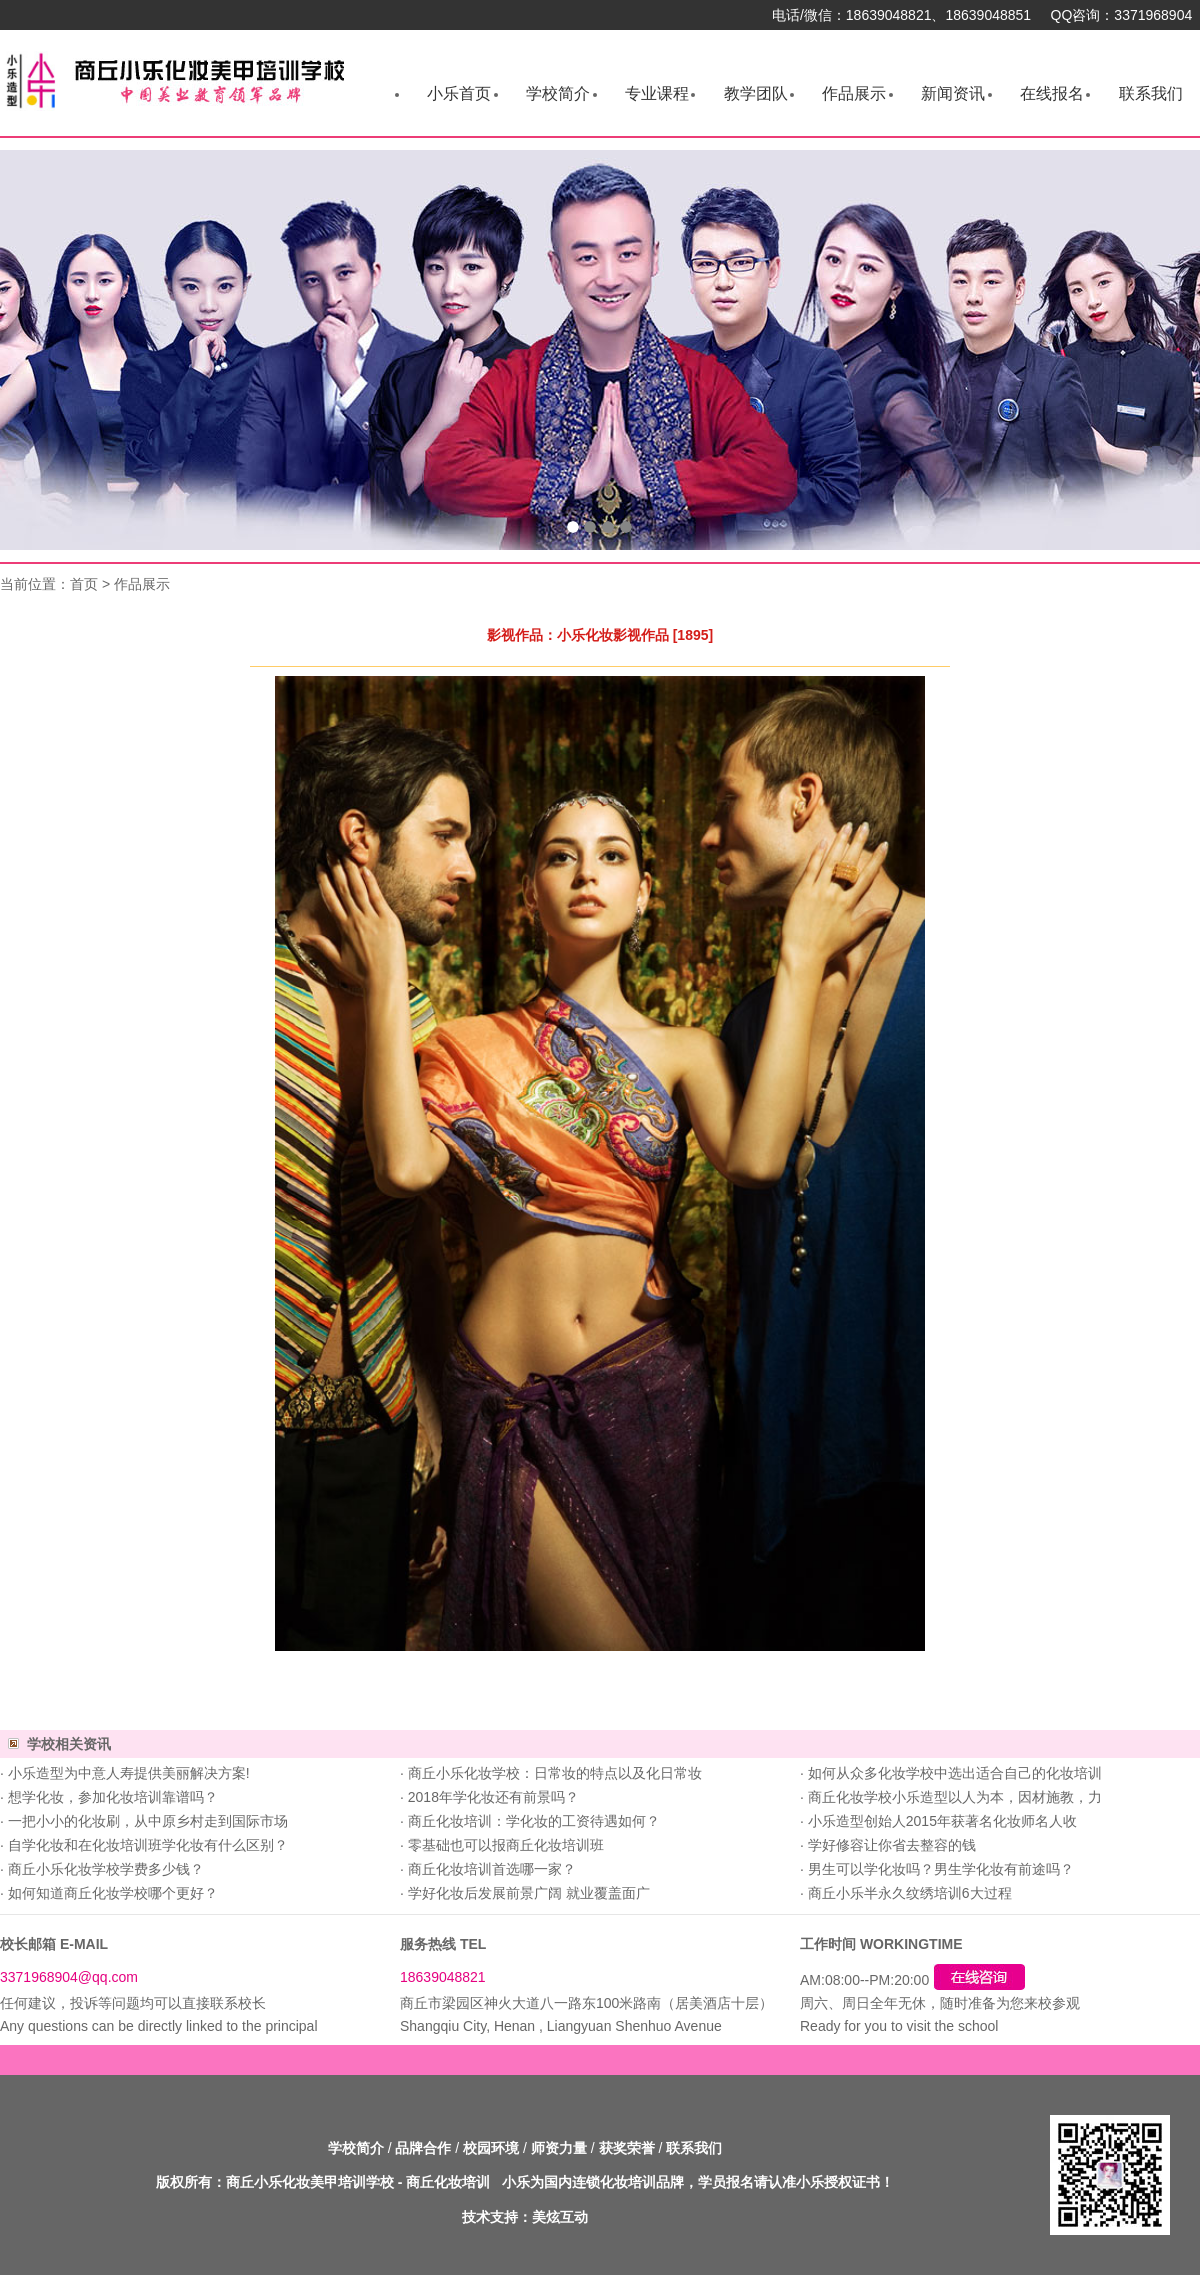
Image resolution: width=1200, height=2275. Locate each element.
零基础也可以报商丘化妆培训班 (506, 1845)
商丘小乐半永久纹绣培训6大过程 (910, 1893)
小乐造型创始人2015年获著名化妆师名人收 (942, 1821)
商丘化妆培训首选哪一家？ (492, 1869)
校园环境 (491, 2148)
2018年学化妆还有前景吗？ (493, 1797)
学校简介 (558, 93)
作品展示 (854, 93)
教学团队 (756, 93)
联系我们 (1151, 93)
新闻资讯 (953, 93)
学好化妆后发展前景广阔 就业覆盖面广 (529, 1893)
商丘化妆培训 (448, 2182)
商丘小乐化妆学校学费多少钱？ (106, 1869)
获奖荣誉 (627, 2148)
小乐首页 (459, 93)
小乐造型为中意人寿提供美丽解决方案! (129, 1773)
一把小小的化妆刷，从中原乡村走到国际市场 (148, 1821)
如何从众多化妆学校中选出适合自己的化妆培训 (955, 1773)
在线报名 (1052, 93)
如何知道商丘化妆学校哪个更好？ (113, 1893)
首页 (84, 584)
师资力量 (559, 2148)
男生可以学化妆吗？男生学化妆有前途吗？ (941, 1869)
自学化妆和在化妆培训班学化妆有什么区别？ (148, 1845)
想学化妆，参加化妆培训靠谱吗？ (113, 1797)
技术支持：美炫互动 (525, 2217)
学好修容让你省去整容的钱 (892, 1845)
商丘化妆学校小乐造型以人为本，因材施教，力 (955, 1797)
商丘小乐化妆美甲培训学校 (310, 2182)
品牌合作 (423, 2148)
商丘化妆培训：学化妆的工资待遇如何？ (534, 1821)
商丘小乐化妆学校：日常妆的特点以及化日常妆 (555, 1773)
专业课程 (657, 93)
